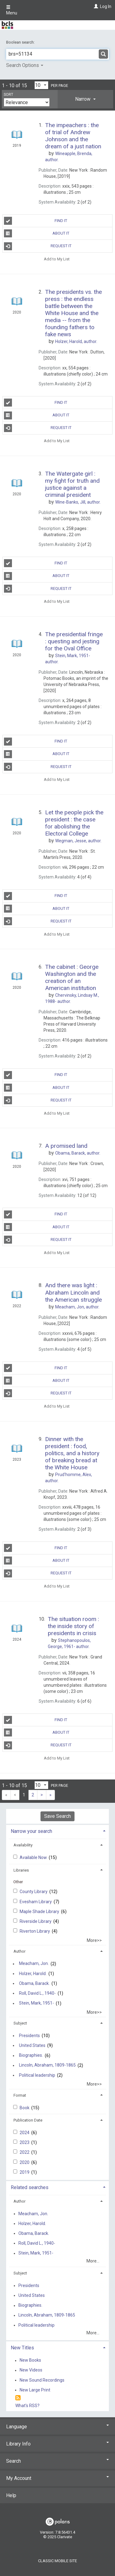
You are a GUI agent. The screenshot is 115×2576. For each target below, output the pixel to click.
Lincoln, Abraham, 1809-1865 (47, 2065)
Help (11, 2495)
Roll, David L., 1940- (37, 1993)
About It (37, 233)
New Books (30, 2360)
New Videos (31, 2370)
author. (76, 341)
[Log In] (95, 6)
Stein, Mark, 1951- (36, 2003)
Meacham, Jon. (34, 1963)
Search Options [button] (24, 65)
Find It (35, 221)
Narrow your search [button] (31, 1831)
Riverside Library (36, 1921)
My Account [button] (57, 2478)
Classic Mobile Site (57, 2560)
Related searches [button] (29, 2187)
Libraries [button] (21, 1870)
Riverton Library (35, 1931)
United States (32, 2045)
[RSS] (18, 2398)
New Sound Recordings (42, 2380)
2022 (25, 2152)
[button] (85, 99)
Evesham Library (36, 1901)
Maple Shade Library (40, 1911)
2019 (25, 2172)
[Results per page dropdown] (41, 85)
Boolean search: (21, 42)
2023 (25, 2142)
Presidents (29, 2035)
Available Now (34, 1857)
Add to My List (57, 259)
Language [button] (57, 2427)
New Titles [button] (22, 2348)
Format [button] (19, 2095)
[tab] (85, 99)
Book (25, 2107)
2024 (25, 2132)
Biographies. (31, 2055)
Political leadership (37, 2075)
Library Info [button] (57, 2444)
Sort (8, 94)
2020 (25, 2162)
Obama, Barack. (34, 1983)
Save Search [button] (57, 1816)
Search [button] (57, 2461)
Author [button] (19, 1951)
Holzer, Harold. (33, 1973)
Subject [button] (20, 2023)
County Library (34, 1891)
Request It (37, 246)
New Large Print (35, 2389)
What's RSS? (27, 2405)
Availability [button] (23, 1845)
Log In (105, 6)
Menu (11, 10)
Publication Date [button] (27, 2120)
